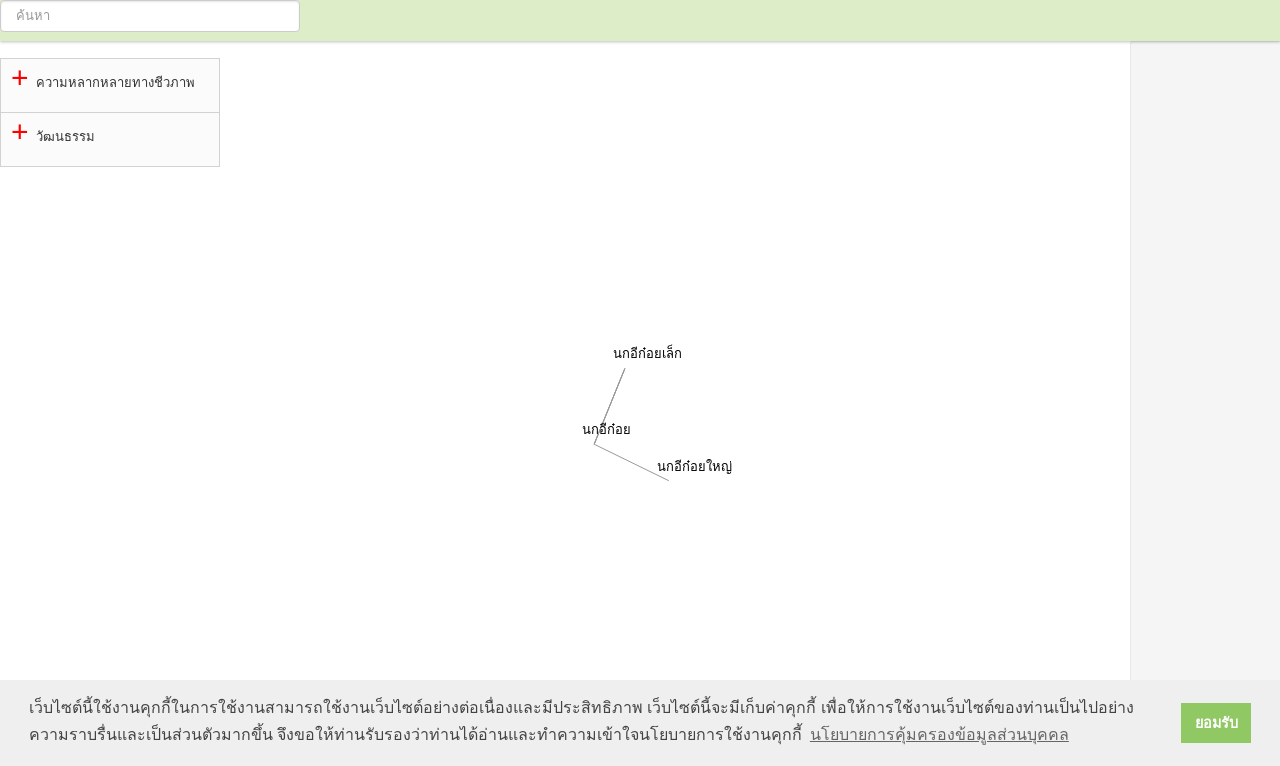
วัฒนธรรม (65, 136)
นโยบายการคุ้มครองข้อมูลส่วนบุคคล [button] (939, 734)
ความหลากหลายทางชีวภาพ (115, 82)
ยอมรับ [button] (1216, 723)
